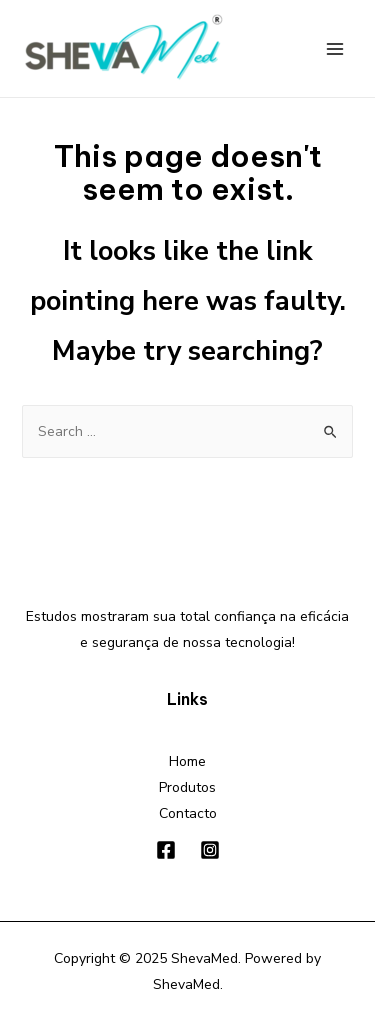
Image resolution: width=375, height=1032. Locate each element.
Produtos (187, 787)
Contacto (188, 813)
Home (187, 761)
